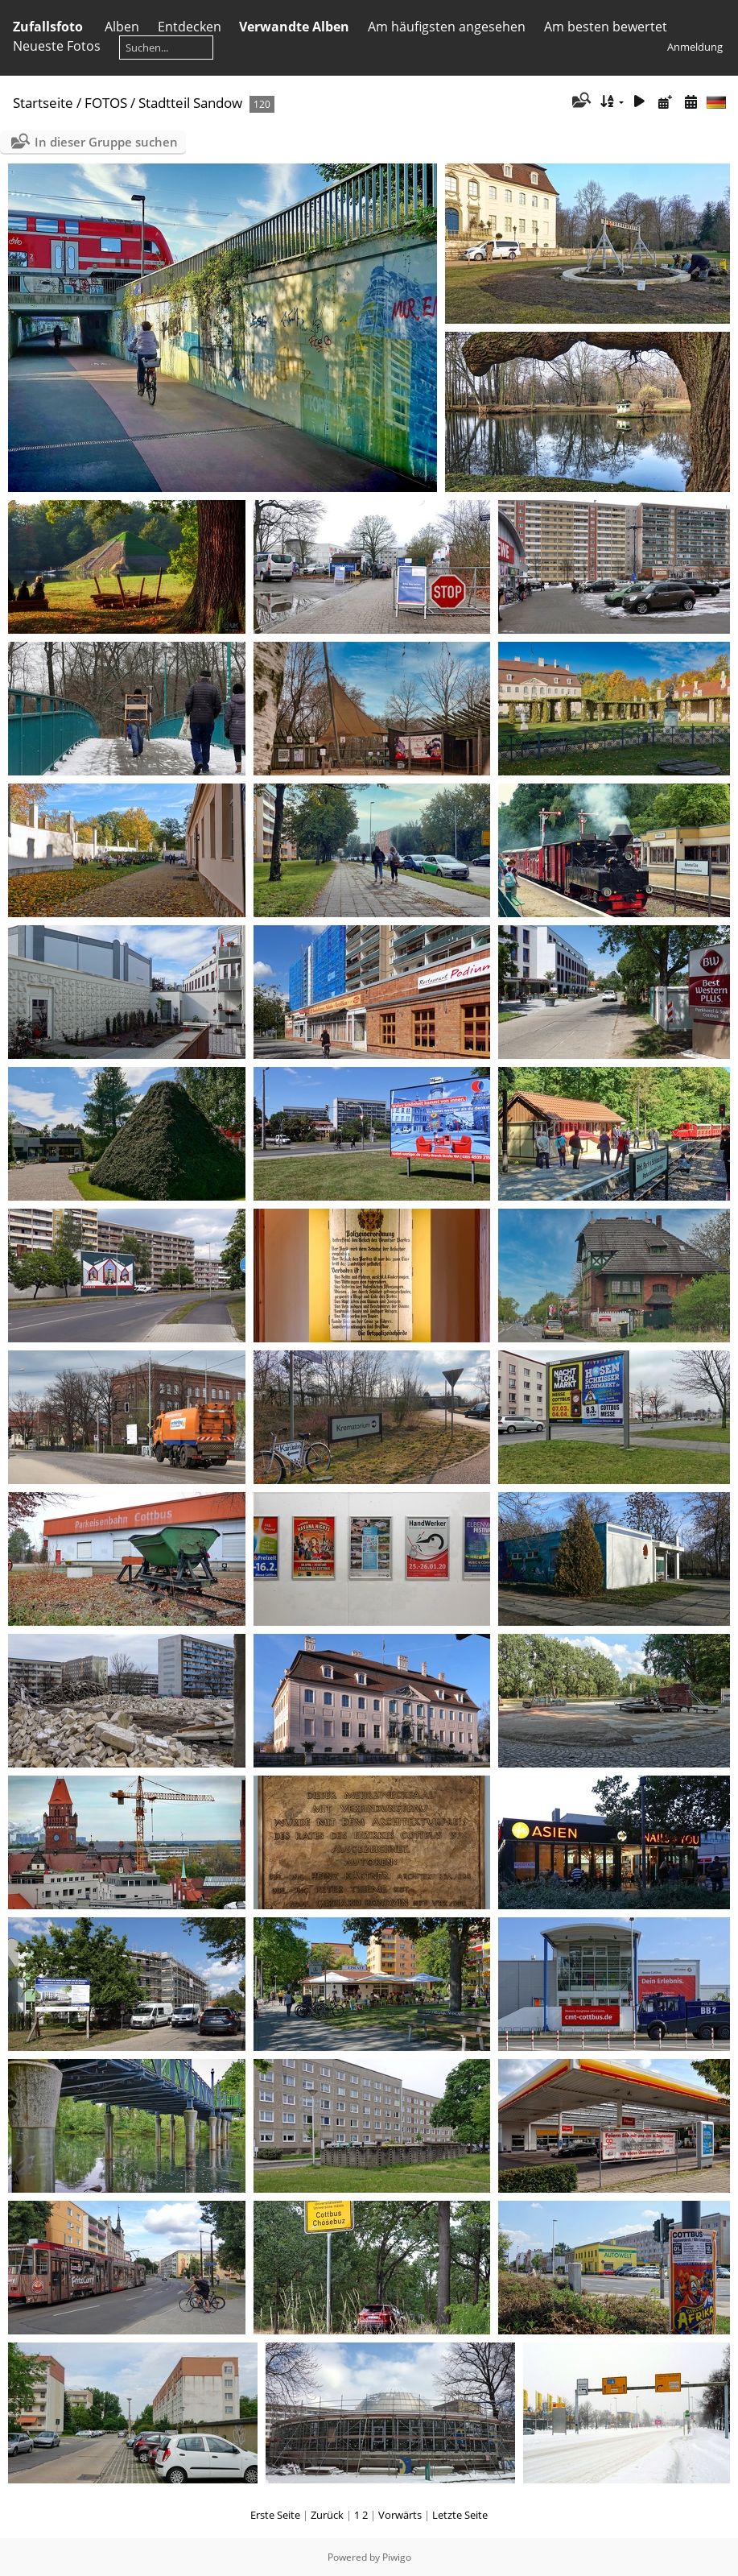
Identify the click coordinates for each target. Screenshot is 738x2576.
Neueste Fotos (57, 46)
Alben (122, 26)
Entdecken (189, 26)
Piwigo (396, 2557)
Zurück (327, 2515)
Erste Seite (275, 2515)
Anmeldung (695, 46)
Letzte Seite (460, 2515)
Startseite (43, 102)
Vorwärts (400, 2515)
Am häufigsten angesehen (447, 26)
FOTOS (106, 102)
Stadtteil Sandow (190, 102)
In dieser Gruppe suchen (106, 142)
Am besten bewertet (605, 26)
